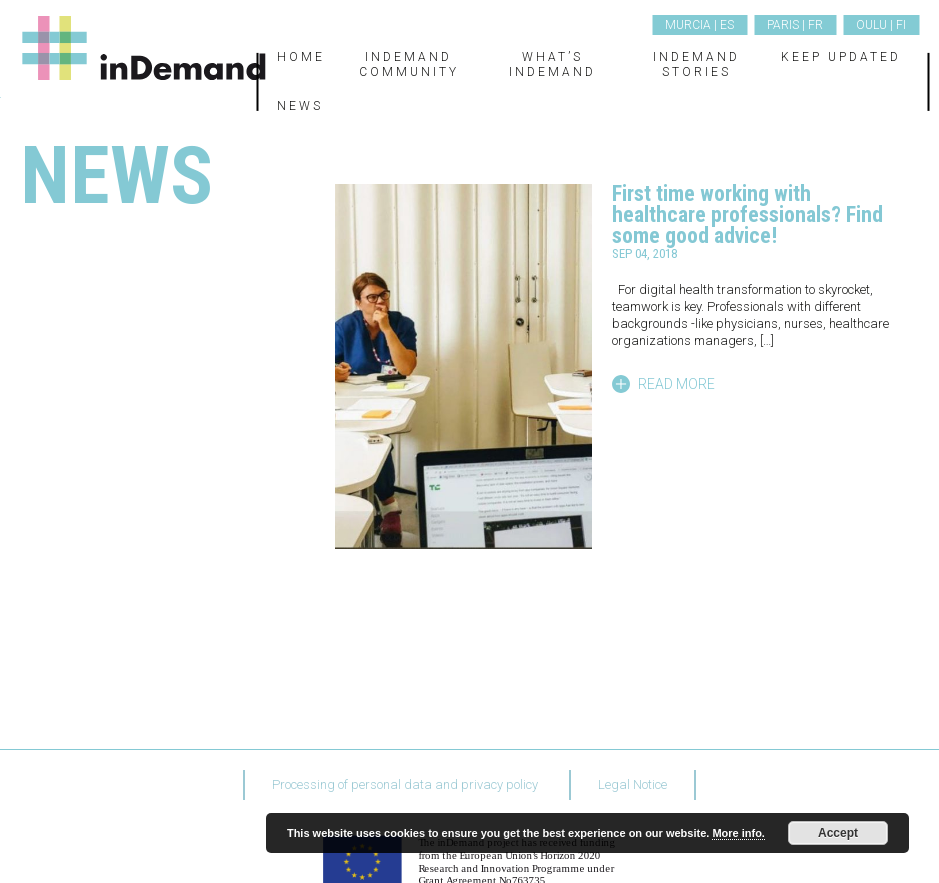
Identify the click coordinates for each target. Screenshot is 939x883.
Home (301, 57)
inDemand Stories (696, 64)
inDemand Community (409, 64)
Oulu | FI (881, 25)
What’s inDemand (552, 64)
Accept (838, 833)
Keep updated (841, 57)
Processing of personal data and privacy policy (405, 784)
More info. (738, 833)
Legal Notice (632, 784)
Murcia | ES (699, 25)
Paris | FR (795, 25)
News (300, 106)
